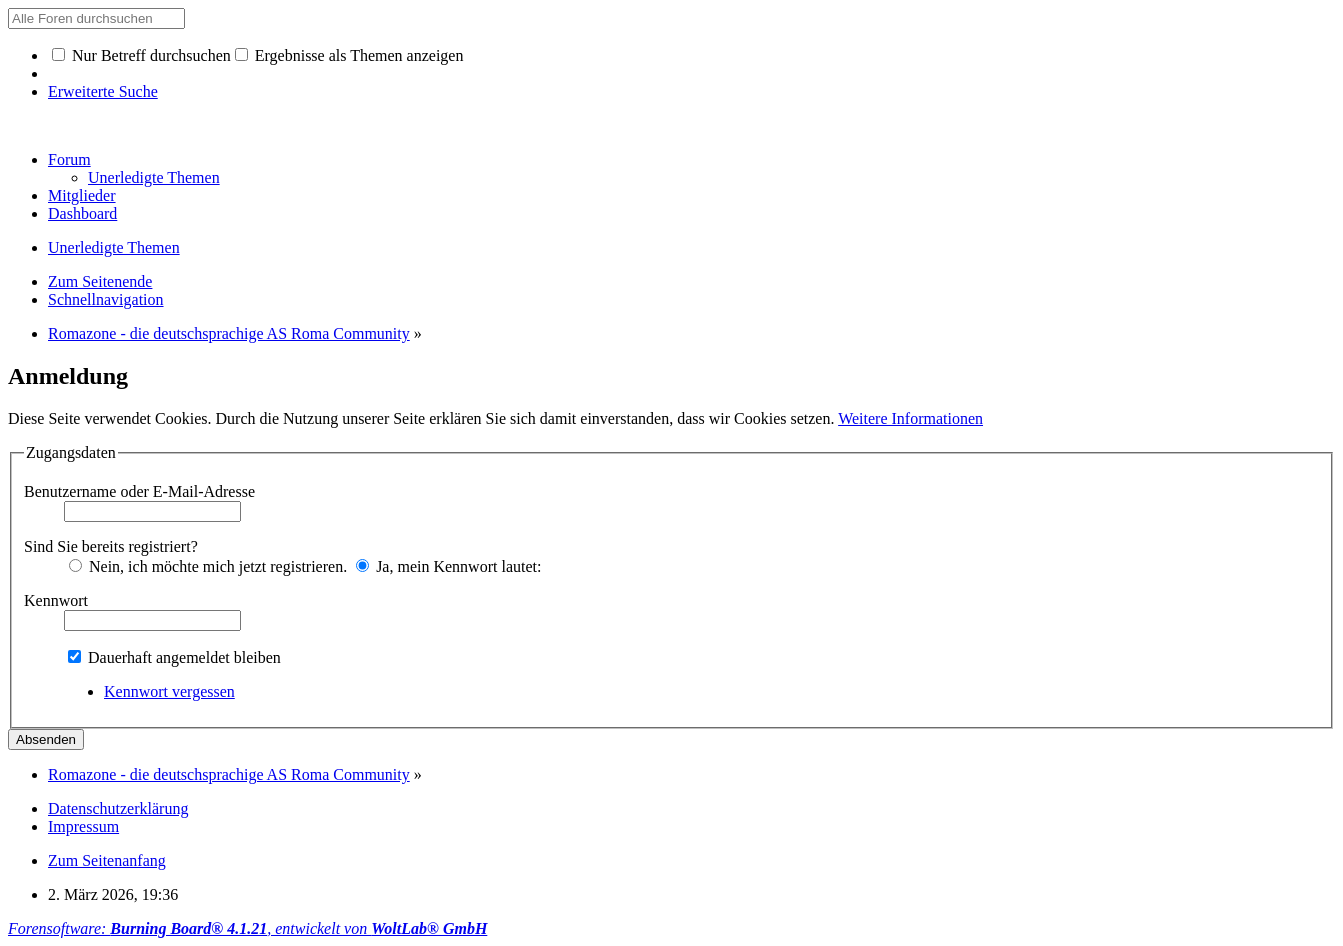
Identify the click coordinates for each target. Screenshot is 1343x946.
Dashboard (82, 213)
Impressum (83, 826)
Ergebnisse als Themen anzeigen (349, 55)
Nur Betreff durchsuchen (141, 55)
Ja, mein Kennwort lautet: (448, 566)
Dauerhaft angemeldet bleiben (174, 657)
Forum (69, 159)
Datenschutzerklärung (118, 808)
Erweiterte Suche (103, 91)
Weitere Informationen (910, 418)
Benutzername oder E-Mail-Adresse (139, 491)
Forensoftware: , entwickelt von (247, 928)
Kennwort (56, 600)
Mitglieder (82, 195)
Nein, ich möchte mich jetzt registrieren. (208, 566)
